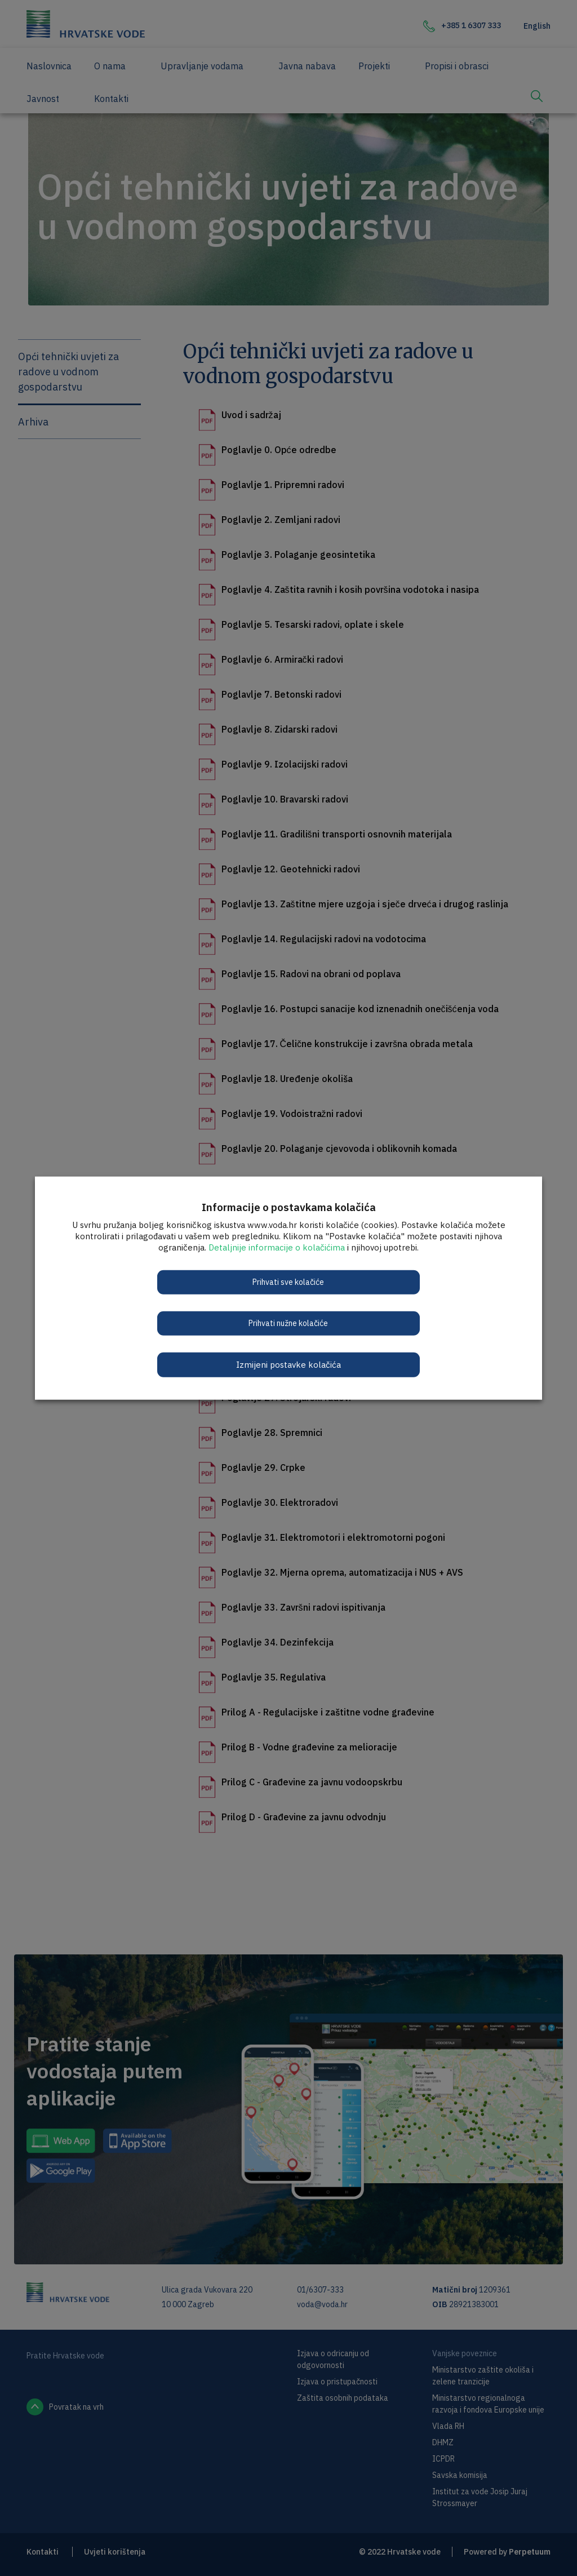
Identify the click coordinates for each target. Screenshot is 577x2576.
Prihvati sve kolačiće (289, 1281)
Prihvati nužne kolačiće (289, 1323)
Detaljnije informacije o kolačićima (276, 1247)
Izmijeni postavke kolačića (288, 1364)
